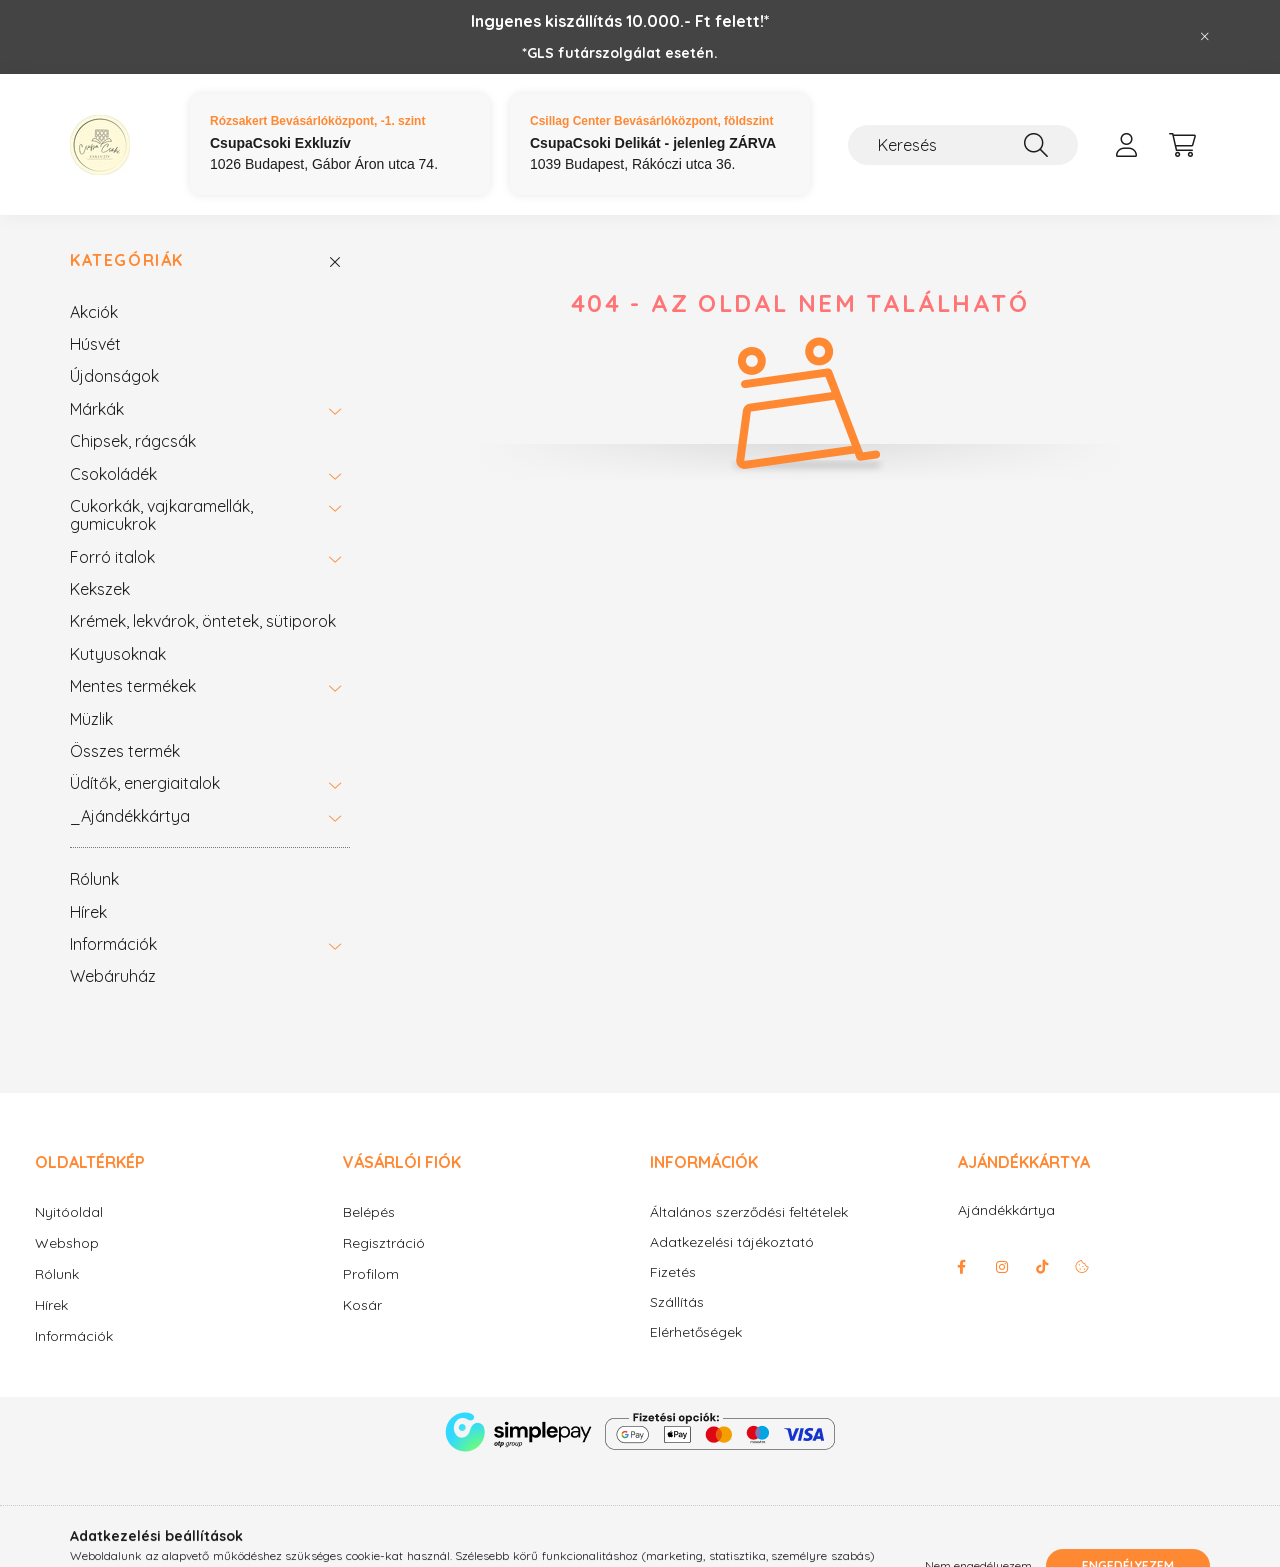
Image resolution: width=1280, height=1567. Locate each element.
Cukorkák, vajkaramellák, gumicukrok (161, 515)
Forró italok (112, 557)
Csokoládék (113, 474)
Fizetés (673, 1272)
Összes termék (125, 751)
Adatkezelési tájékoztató (732, 1242)
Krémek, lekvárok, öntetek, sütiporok (203, 621)
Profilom (371, 1274)
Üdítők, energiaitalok (145, 783)
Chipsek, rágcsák (133, 441)
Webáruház (113, 976)
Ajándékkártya (1006, 1210)
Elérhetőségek (696, 1332)
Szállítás (677, 1302)
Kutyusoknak (118, 654)
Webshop (67, 1243)
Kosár (362, 1305)
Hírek (88, 912)
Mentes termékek (133, 686)
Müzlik (91, 719)
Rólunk (94, 879)
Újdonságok (114, 376)
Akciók (94, 312)
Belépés (369, 1212)
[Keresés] (963, 145)
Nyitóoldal (69, 1212)
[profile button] (1126, 145)
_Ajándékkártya (130, 816)
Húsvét (95, 344)
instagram (1002, 1267)
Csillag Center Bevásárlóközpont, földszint (651, 121)
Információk (113, 944)
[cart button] (1182, 145)
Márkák (97, 409)
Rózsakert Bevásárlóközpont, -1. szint (317, 121)
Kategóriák (127, 260)
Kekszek (100, 589)
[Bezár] (1205, 37)
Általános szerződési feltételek (749, 1212)
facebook (962, 1267)
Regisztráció (384, 1243)
